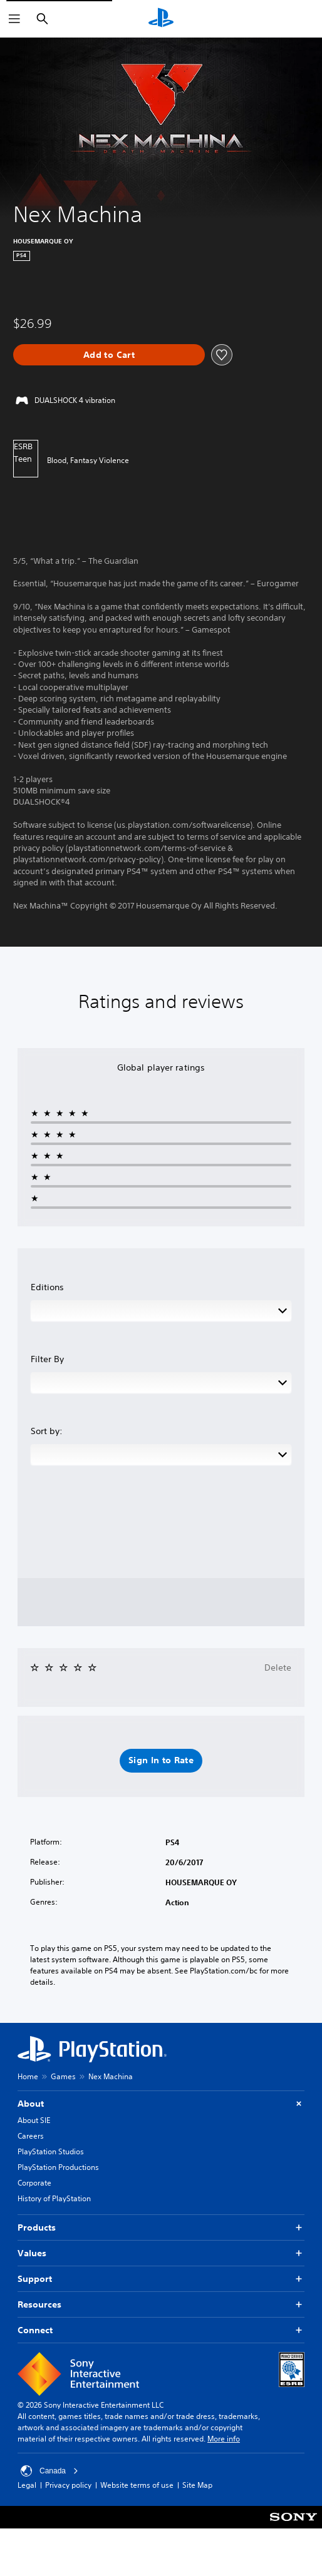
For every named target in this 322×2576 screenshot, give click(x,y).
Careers (31, 2136)
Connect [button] (161, 2330)
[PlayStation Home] (161, 19)
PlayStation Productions (58, 2167)
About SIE (34, 2120)
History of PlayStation (54, 2198)
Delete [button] (277, 1667)
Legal (27, 2485)
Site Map (197, 2485)
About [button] (161, 2103)
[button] (161, 1760)
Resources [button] (161, 2305)
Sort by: (47, 1431)
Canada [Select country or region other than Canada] (49, 2471)
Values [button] (161, 2253)
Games (63, 2076)
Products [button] (161, 2228)
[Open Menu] (14, 19)
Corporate (34, 2182)
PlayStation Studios (51, 2151)
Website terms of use (137, 2485)
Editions (47, 1287)
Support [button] (161, 2279)
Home (28, 2076)
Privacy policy (68, 2485)
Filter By (47, 1359)
